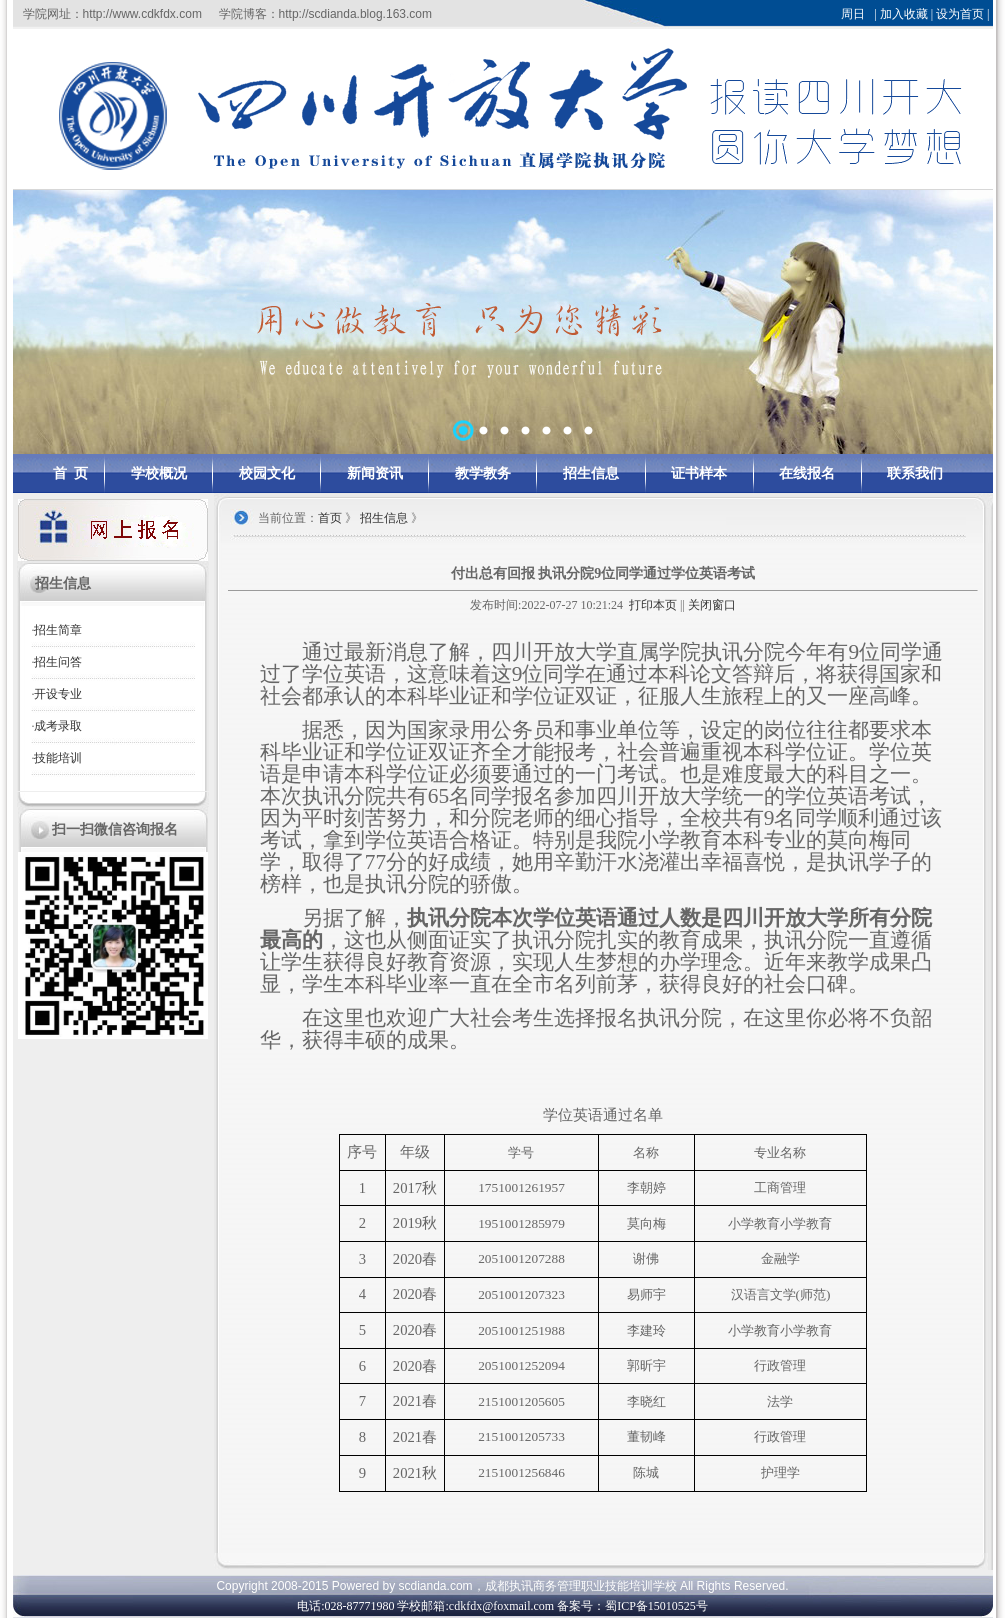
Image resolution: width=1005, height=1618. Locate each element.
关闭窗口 (712, 605)
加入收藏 (904, 14)
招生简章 (58, 630)
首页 (330, 518)
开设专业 (58, 694)
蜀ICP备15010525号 (656, 1606)
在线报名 (807, 473)
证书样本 (699, 473)
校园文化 (267, 473)
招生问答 (58, 662)
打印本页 (653, 605)
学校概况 (159, 473)
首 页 (70, 473)
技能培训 (58, 758)
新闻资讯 (375, 473)
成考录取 (58, 726)
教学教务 (483, 473)
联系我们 (915, 473)
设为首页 (960, 14)
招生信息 (591, 473)
